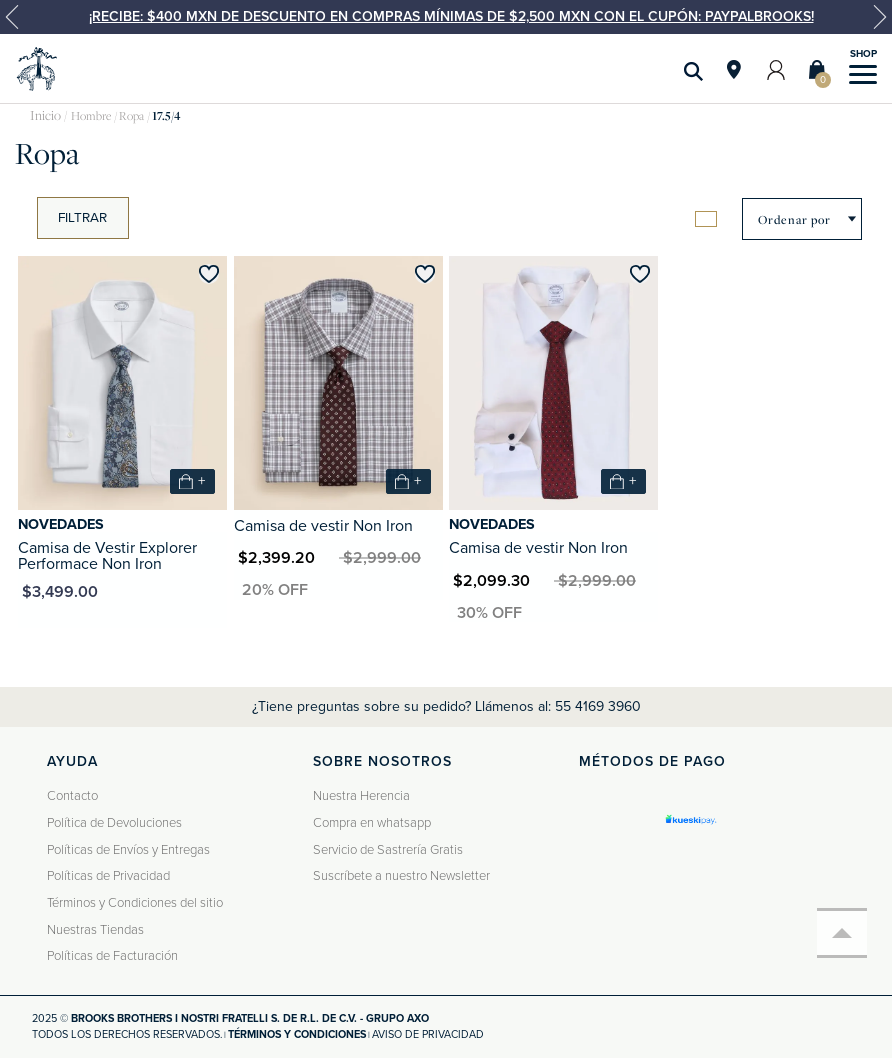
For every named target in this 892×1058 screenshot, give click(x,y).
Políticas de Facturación (112, 956)
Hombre (91, 116)
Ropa (131, 116)
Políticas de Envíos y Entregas (128, 850)
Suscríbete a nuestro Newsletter (401, 876)
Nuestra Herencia (361, 796)
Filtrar (82, 218)
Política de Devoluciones (114, 823)
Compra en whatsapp (372, 823)
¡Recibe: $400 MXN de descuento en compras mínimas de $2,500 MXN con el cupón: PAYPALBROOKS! (451, 16)
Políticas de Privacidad (108, 876)
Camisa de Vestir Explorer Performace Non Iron (107, 556)
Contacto (72, 796)
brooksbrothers (45, 116)
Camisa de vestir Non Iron (323, 526)
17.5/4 (166, 116)
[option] (446, 17)
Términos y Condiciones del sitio (135, 903)
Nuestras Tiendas (95, 930)
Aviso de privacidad (428, 1034)
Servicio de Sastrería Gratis (388, 850)
